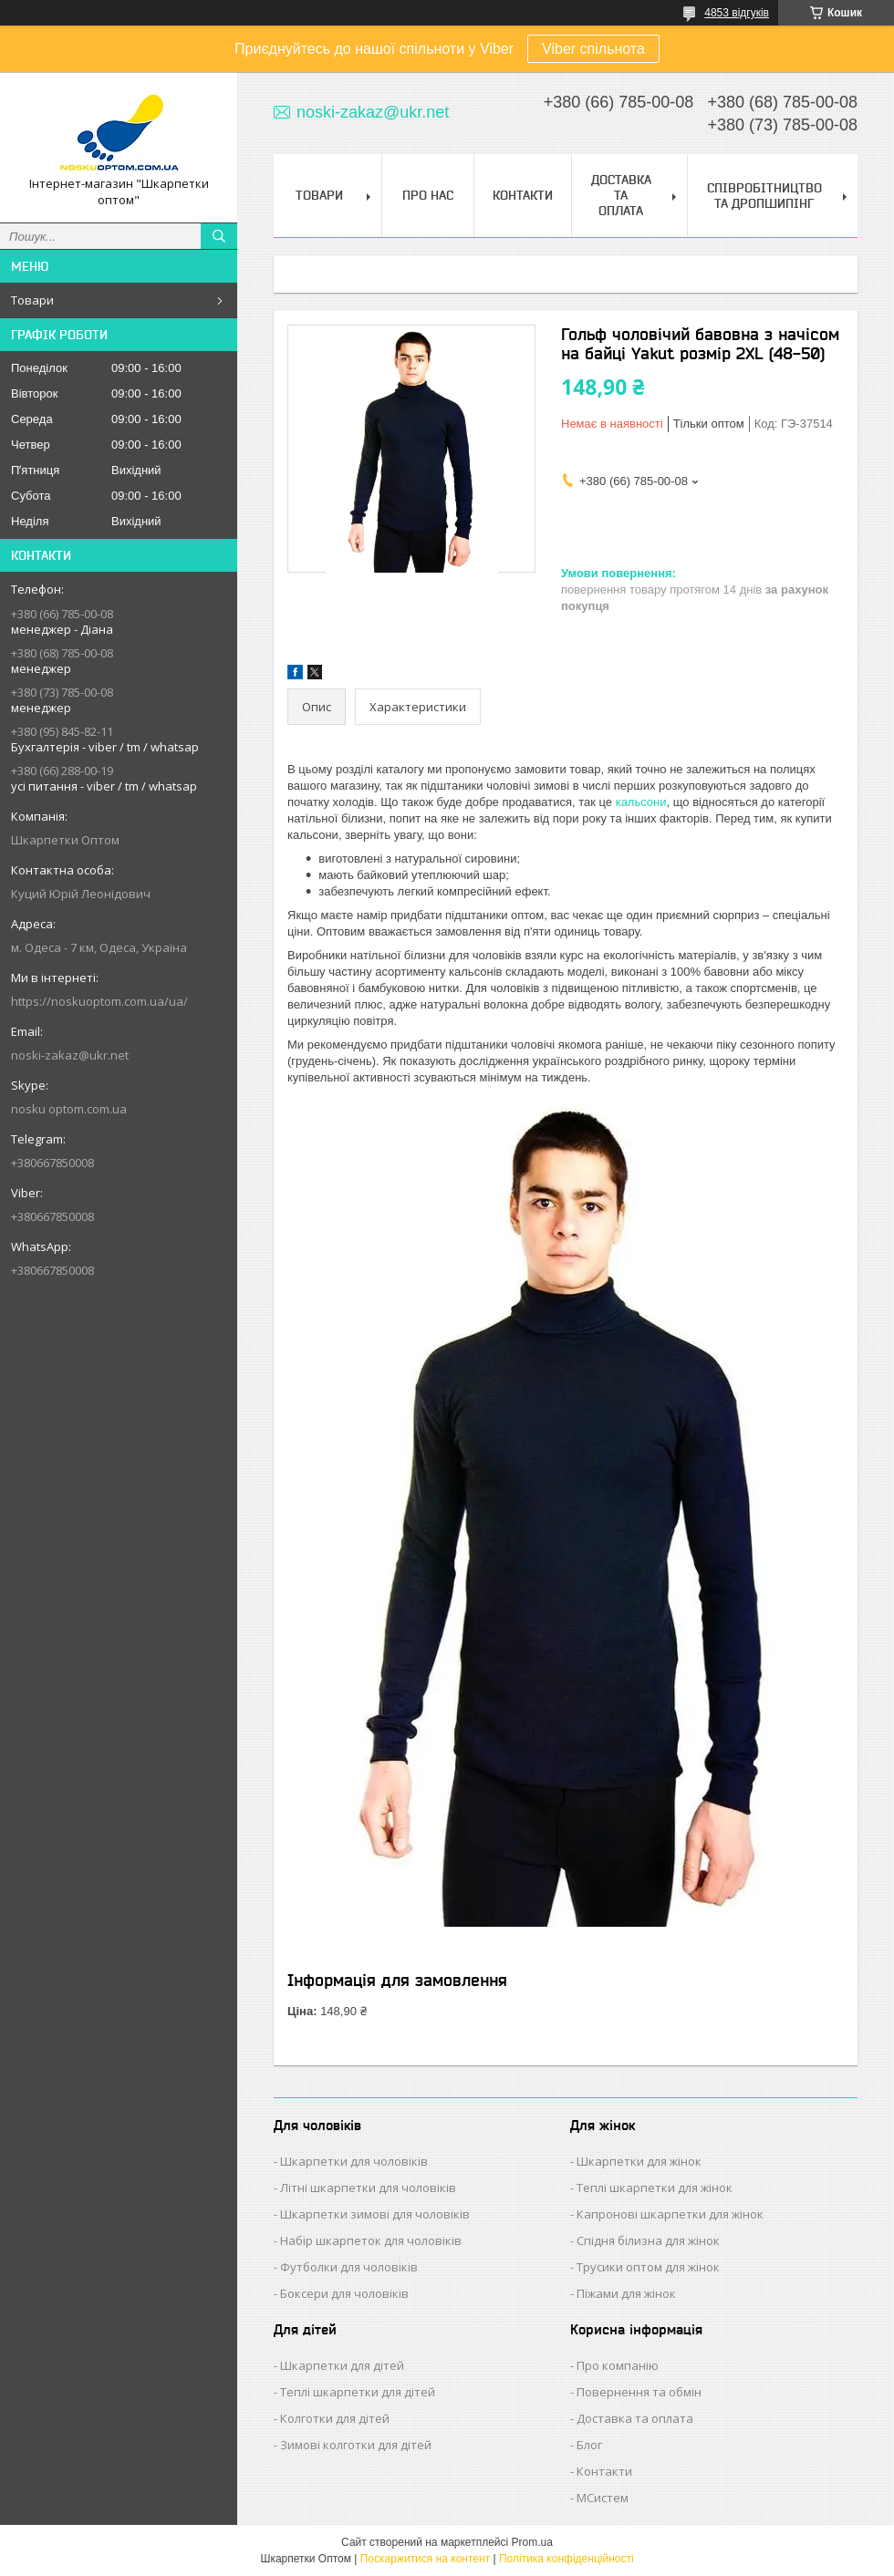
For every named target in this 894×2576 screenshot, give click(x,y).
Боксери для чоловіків (344, 2293)
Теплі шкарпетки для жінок (655, 2187)
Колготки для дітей (335, 2418)
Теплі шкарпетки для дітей (357, 2392)
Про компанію (618, 2365)
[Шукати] (219, 236)
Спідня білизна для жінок (648, 2240)
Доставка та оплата (635, 2418)
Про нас (427, 195)
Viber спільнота (593, 49)
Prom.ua (532, 2542)
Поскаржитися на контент (425, 2558)
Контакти (523, 195)
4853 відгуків (736, 12)
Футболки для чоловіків (349, 2267)
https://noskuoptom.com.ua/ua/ (99, 1001)
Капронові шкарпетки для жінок (670, 2214)
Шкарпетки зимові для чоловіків (375, 2214)
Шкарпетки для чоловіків (354, 2161)
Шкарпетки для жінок (639, 2161)
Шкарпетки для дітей (342, 2365)
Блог (589, 2444)
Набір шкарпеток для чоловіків (371, 2240)
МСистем (603, 2497)
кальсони (641, 802)
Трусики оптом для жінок (648, 2267)
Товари (32, 300)
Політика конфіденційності (566, 2558)
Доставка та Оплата (621, 195)
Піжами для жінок (626, 2293)
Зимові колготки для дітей (355, 2444)
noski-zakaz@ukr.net (70, 1055)
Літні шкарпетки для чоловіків (368, 2187)
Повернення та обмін (639, 2392)
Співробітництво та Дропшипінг (764, 196)
